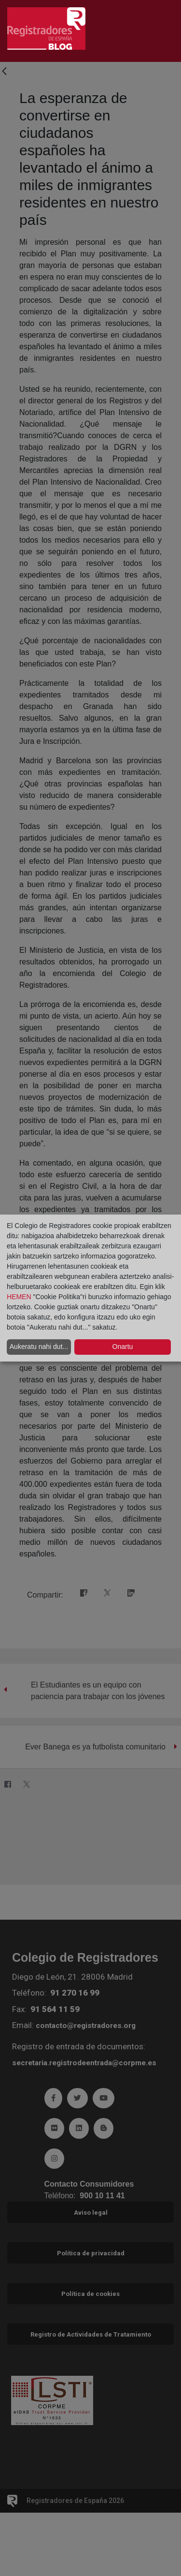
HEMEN (19, 1297)
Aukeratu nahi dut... (39, 1346)
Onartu (122, 1346)
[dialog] (90, 1288)
